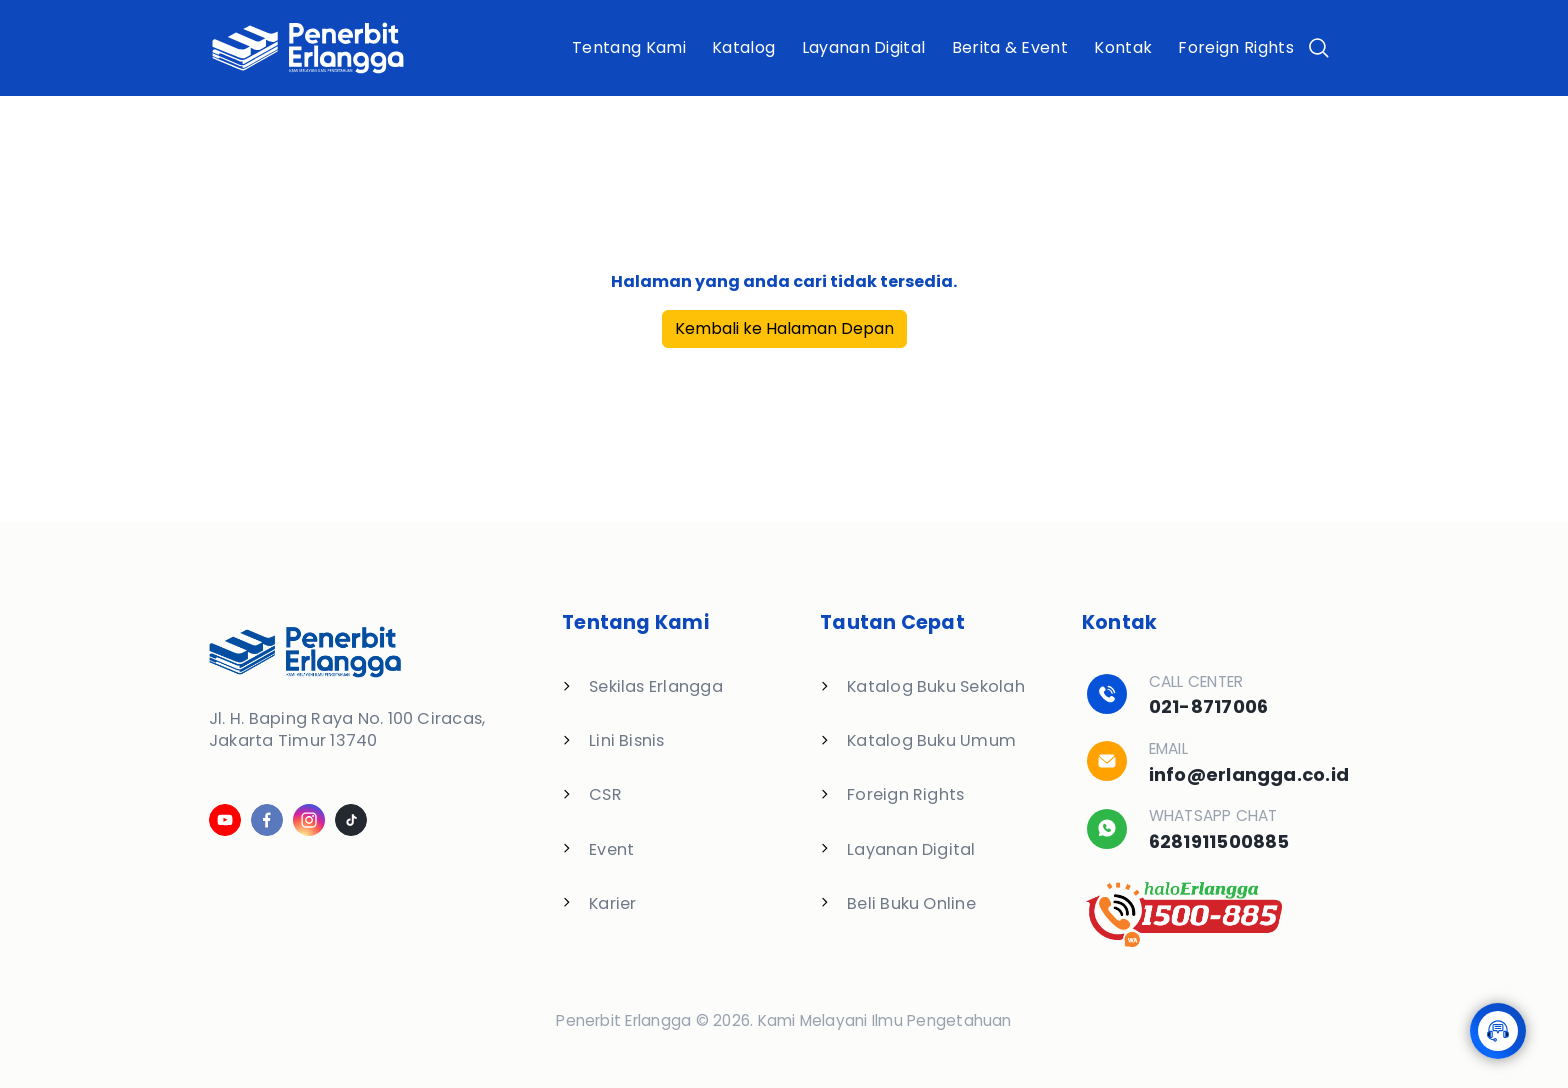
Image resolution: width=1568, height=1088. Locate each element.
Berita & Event (1010, 47)
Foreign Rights (1235, 47)
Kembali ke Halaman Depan (784, 328)
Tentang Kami (629, 47)
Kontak (1123, 47)
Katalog (743, 47)
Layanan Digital (864, 47)
